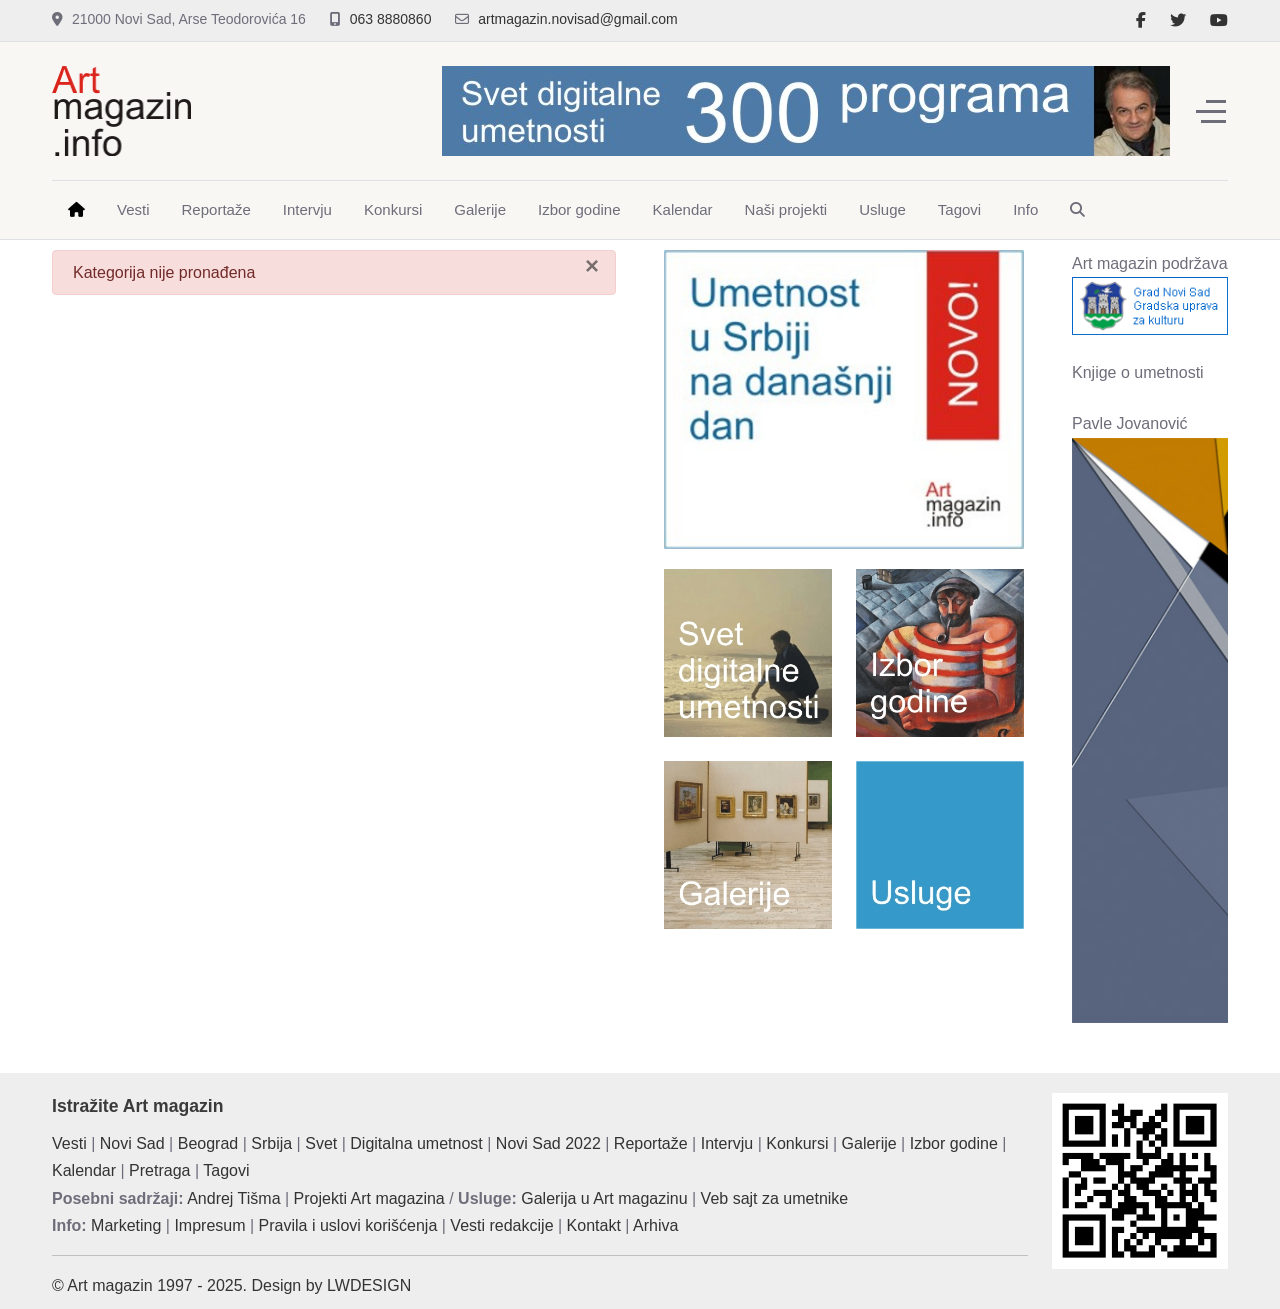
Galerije (869, 1143)
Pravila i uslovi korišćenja (348, 1225)
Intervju (727, 1143)
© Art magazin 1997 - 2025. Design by (189, 1285)
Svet (321, 1143)
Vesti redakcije (501, 1225)
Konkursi (797, 1143)
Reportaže (651, 1143)
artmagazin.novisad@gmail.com (577, 19)
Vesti (69, 1143)
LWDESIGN (369, 1285)
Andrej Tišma (233, 1198)
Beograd (208, 1143)
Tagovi (226, 1170)
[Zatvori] (592, 266)
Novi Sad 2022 (548, 1143)
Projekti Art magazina (369, 1198)
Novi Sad (132, 1143)
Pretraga (159, 1170)
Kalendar (84, 1170)
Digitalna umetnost (416, 1143)
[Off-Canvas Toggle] (1211, 111)
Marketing (126, 1225)
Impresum (209, 1225)
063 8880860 (391, 19)
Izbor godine (954, 1143)
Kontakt (594, 1225)
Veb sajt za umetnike (775, 1198)
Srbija (271, 1143)
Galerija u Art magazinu (604, 1198)
